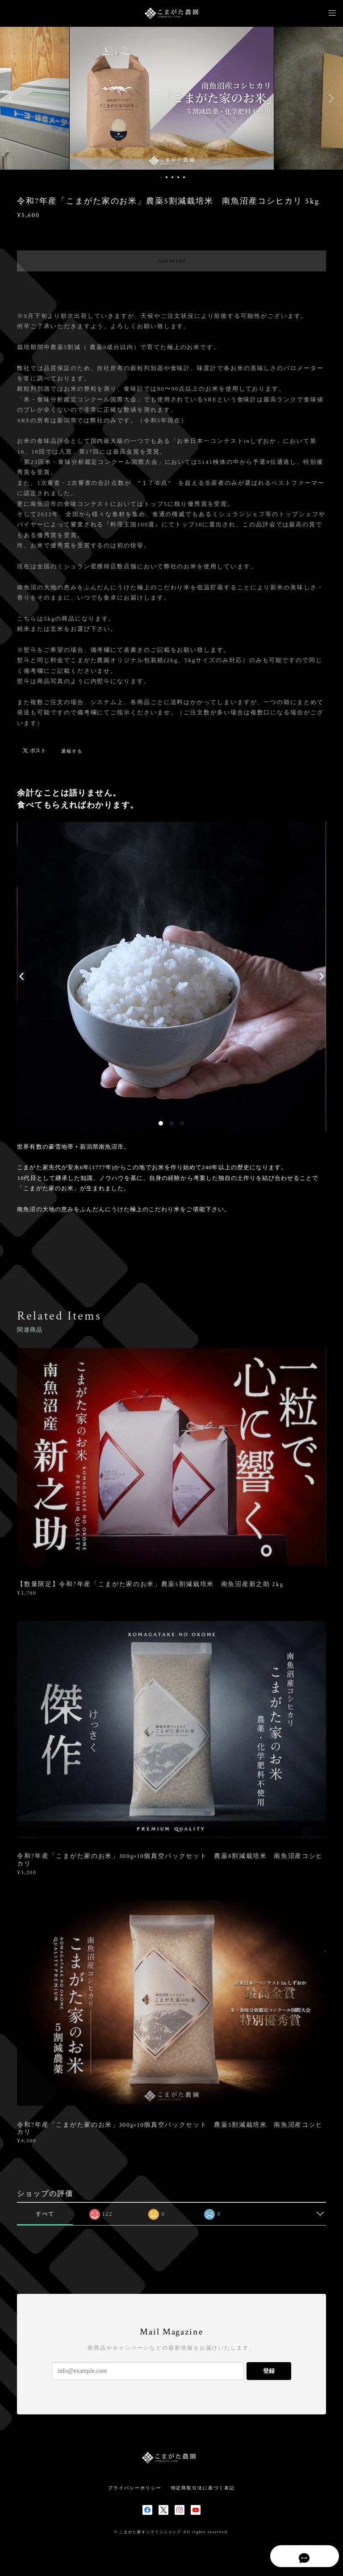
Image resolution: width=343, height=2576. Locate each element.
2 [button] (166, 177)
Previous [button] (13, 98)
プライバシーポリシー (134, 2487)
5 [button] (184, 177)
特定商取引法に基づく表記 (203, 2487)
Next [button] (329, 98)
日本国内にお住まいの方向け (171, 282)
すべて (45, 2214)
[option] (172, 98)
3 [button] (172, 177)
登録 (269, 2371)
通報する (72, 751)
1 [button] (161, 177)
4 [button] (178, 177)
